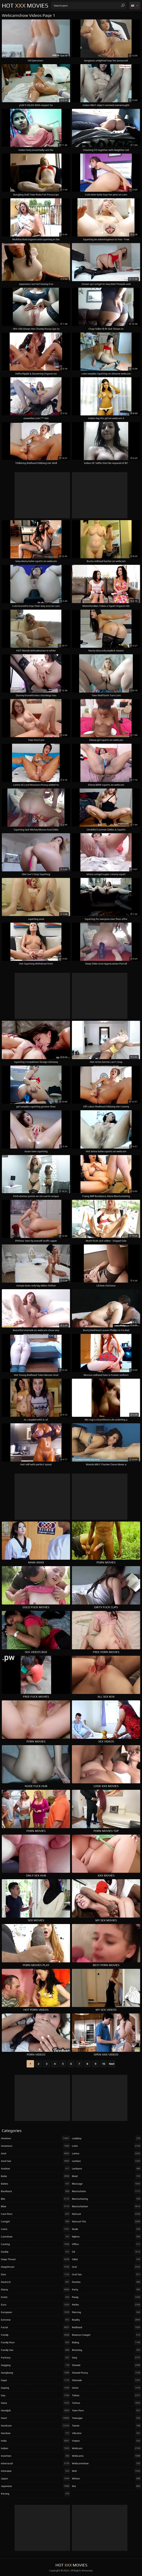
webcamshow (106, 2463)
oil (106, 2251)
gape (35, 2380)
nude (106, 2229)
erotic (35, 2297)
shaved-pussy (106, 2372)
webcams (106, 2456)
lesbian (106, 2161)
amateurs (35, 2146)
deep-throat (35, 2259)
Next (111, 2063)
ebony (35, 2289)
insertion (35, 2456)
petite (106, 2304)
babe (35, 2176)
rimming (106, 2350)
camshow (35, 2236)
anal (35, 2153)
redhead (106, 2327)
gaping (35, 2388)
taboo (106, 2395)
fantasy (35, 2357)
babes (35, 2183)
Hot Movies (25, 5)
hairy (35, 2403)
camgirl (35, 2221)
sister (106, 2388)
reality (106, 2319)
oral (106, 2267)
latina (106, 2153)
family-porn (35, 2342)
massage (106, 2183)
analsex (35, 2168)
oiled (106, 2259)
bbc (35, 2199)
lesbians (106, 2168)
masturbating (106, 2199)
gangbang (35, 2372)
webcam (106, 2448)
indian (35, 2448)
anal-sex (35, 2161)
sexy (106, 2357)
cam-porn (35, 2214)
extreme (35, 2319)
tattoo (106, 2403)
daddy (35, 2251)
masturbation (106, 2206)
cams (35, 2229)
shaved (106, 2365)
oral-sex (106, 2274)
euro (35, 2304)
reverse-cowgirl (106, 2335)
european (35, 2312)
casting (35, 2244)
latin (106, 2146)
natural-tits (106, 2221)
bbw (35, 2206)
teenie (106, 2425)
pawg (106, 2297)
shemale (106, 2380)
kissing (35, 2493)
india (35, 2440)
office (106, 2244)
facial (35, 2327)
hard (35, 2418)
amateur (35, 2138)
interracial (35, 2463)
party (106, 2289)
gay (35, 2395)
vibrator (106, 2433)
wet (106, 2471)
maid (106, 2176)
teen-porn (106, 2410)
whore (106, 2478)
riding (106, 2342)
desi (35, 2274)
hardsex (35, 2433)
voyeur (106, 2440)
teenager (106, 2418)
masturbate (106, 2191)
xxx (106, 2486)
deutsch (35, 2282)
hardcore (35, 2425)
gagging (35, 2365)
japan (35, 2478)
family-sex (35, 2350)
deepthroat (35, 2267)
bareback (35, 2191)
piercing (106, 2312)
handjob (35, 2410)
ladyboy (106, 2138)
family (35, 2335)
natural (106, 2214)
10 (103, 2063)
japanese (35, 2486)
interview (35, 2471)
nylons (106, 2236)
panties (106, 2282)
